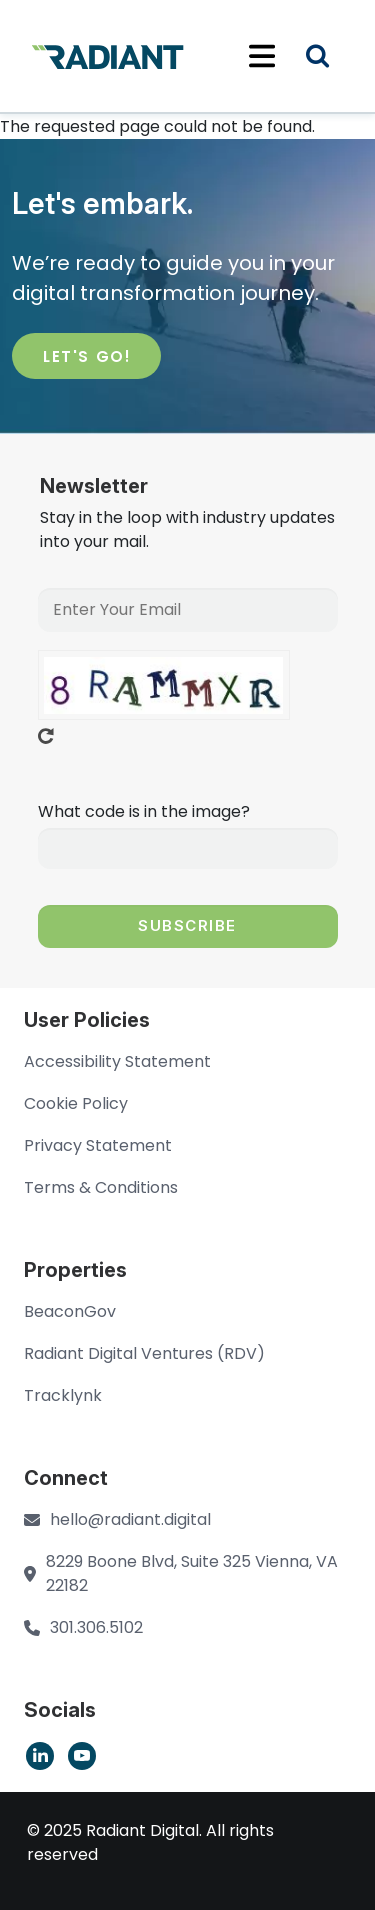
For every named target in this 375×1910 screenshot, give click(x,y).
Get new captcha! (46, 736)
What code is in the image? (144, 811)
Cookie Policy (76, 1103)
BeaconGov (70, 1311)
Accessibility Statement (117, 1061)
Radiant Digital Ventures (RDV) (144, 1353)
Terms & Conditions (101, 1187)
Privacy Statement (98, 1145)
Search (330, 58)
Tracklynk (63, 1395)
